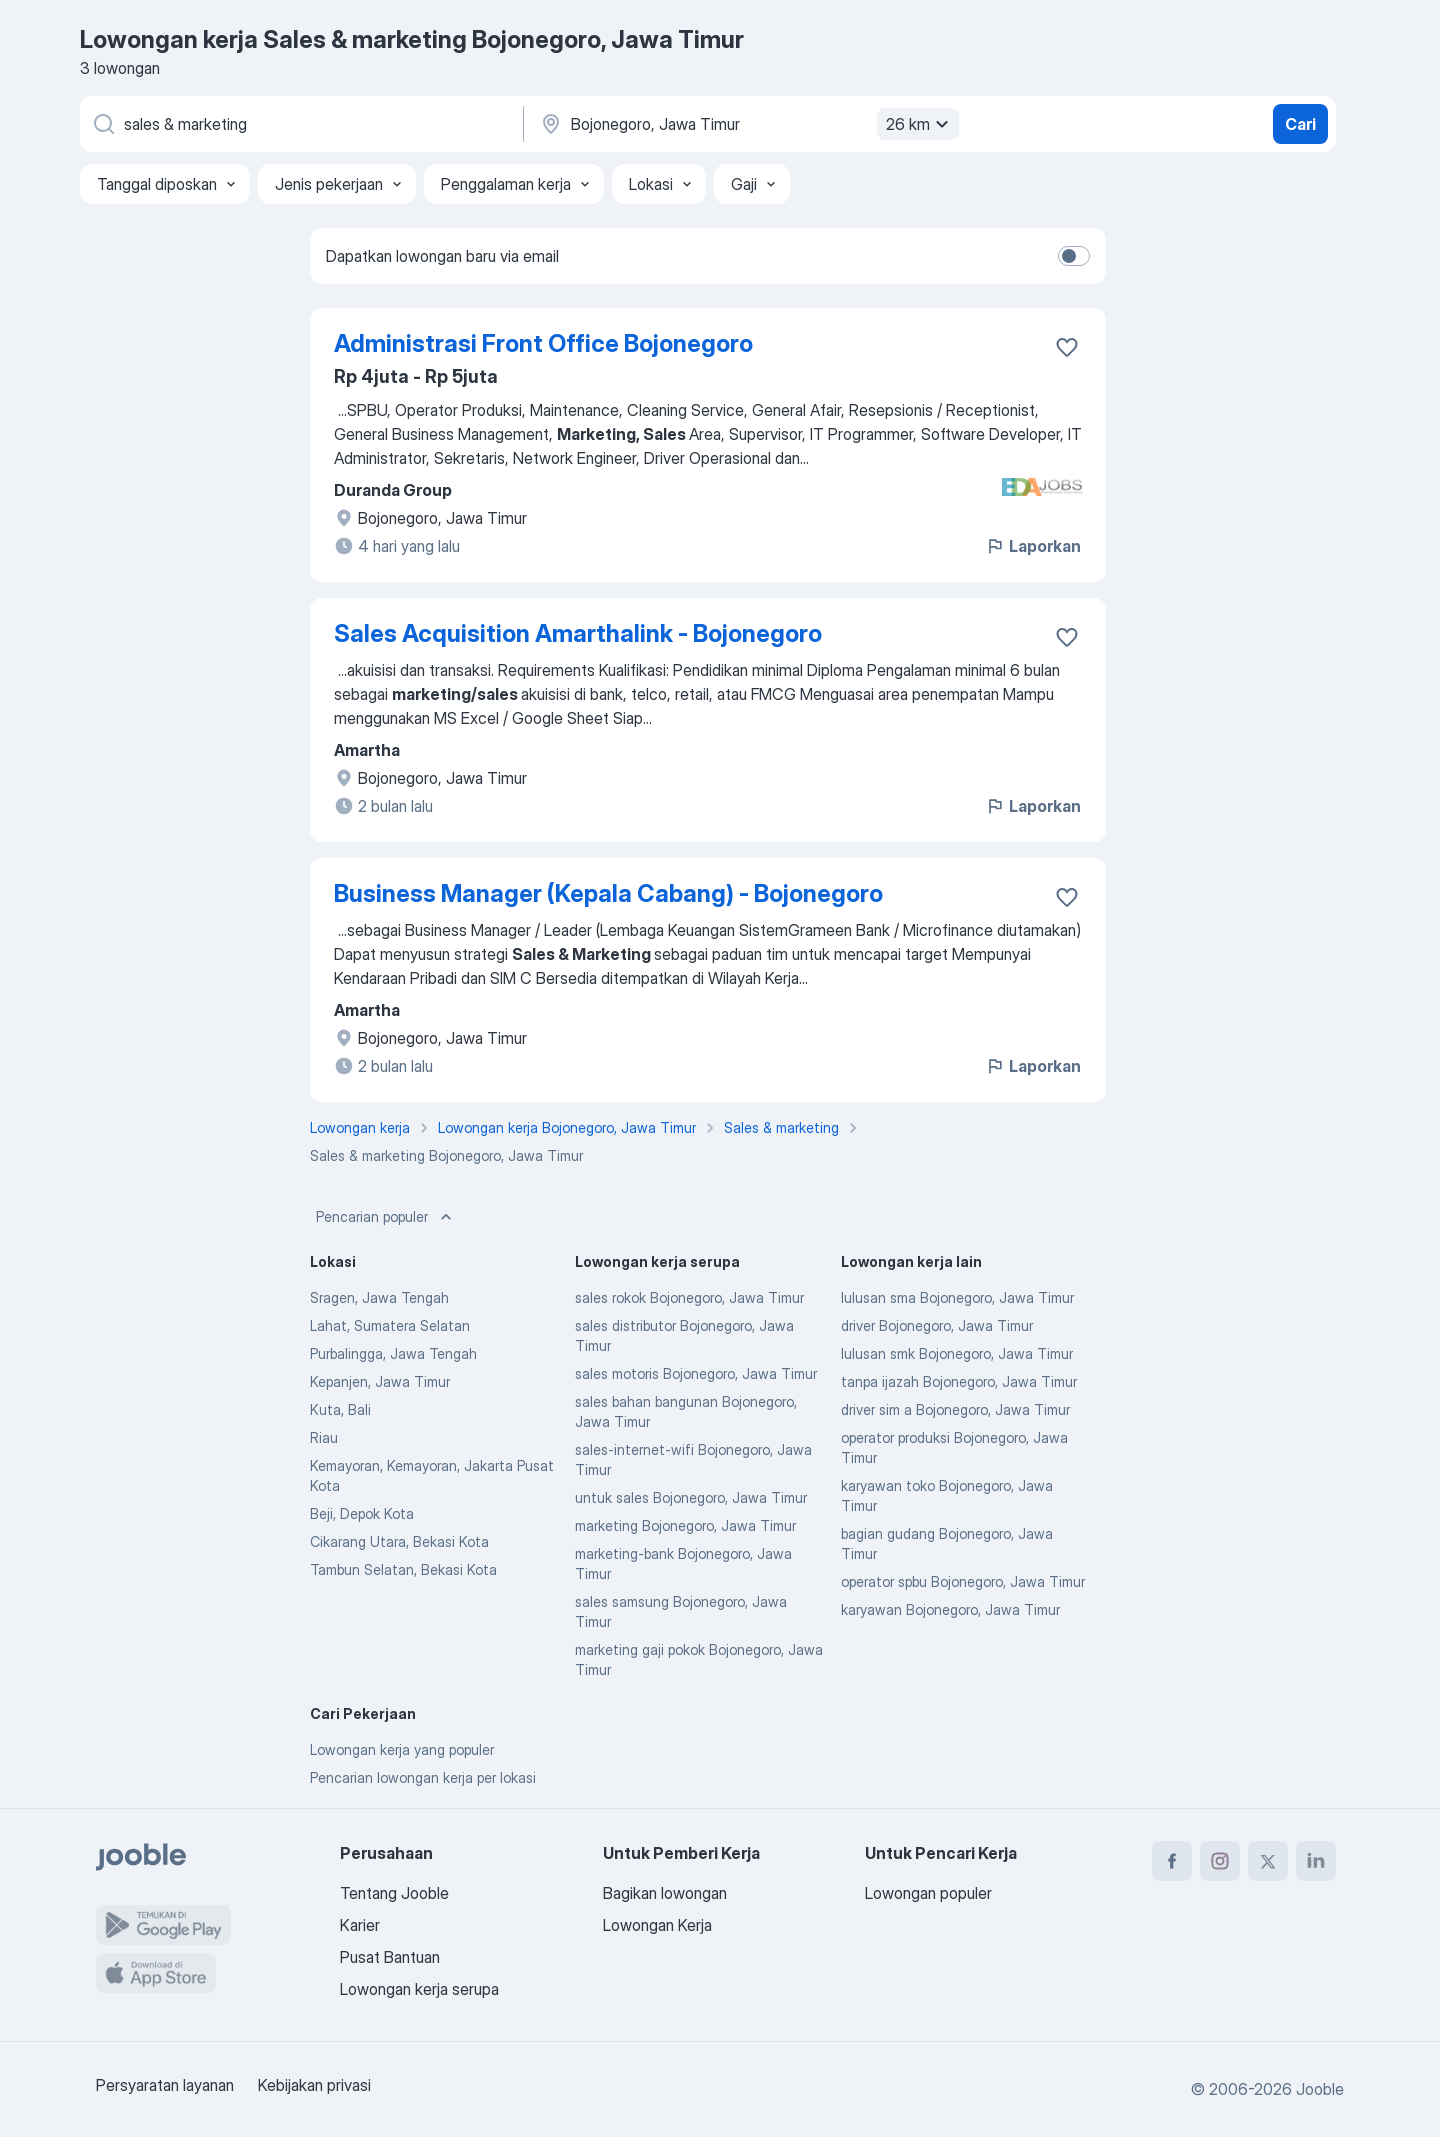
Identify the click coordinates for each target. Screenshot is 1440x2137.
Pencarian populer (386, 1217)
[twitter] (1268, 1861)
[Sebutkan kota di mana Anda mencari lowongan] (747, 124)
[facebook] (1172, 1861)
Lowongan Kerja (657, 1925)
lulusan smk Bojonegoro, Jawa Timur (957, 1353)
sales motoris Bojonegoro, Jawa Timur (696, 1373)
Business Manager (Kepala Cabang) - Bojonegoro (608, 893)
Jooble (1320, 2089)
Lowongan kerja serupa (419, 1989)
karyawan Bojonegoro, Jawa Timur (950, 1609)
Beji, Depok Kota (362, 1513)
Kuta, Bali (340, 1409)
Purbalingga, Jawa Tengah (393, 1353)
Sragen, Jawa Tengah (379, 1297)
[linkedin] (1316, 1861)
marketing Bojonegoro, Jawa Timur (685, 1525)
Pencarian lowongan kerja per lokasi (423, 1777)
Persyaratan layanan (165, 2085)
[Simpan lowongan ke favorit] (1067, 347)
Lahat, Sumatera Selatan (390, 1325)
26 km (920, 124)
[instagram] (1220, 1861)
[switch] (1074, 256)
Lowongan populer (928, 1893)
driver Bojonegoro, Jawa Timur (937, 1325)
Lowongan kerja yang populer (402, 1749)
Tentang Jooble (394, 1893)
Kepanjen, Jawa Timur (380, 1381)
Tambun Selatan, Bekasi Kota (403, 1569)
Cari (1300, 124)
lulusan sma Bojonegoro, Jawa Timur (957, 1297)
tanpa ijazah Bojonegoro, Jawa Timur (959, 1381)
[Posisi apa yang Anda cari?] (300, 124)
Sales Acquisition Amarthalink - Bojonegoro (578, 633)
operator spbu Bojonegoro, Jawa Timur (963, 1581)
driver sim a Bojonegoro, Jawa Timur (955, 1409)
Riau (324, 1437)
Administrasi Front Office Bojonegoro (543, 343)
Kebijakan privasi (314, 2085)
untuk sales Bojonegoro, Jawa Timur (691, 1497)
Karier (360, 1925)
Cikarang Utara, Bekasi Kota (399, 1541)
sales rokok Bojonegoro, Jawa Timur (689, 1297)
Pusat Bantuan (390, 1957)
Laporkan (1033, 546)
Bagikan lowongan (665, 1893)
